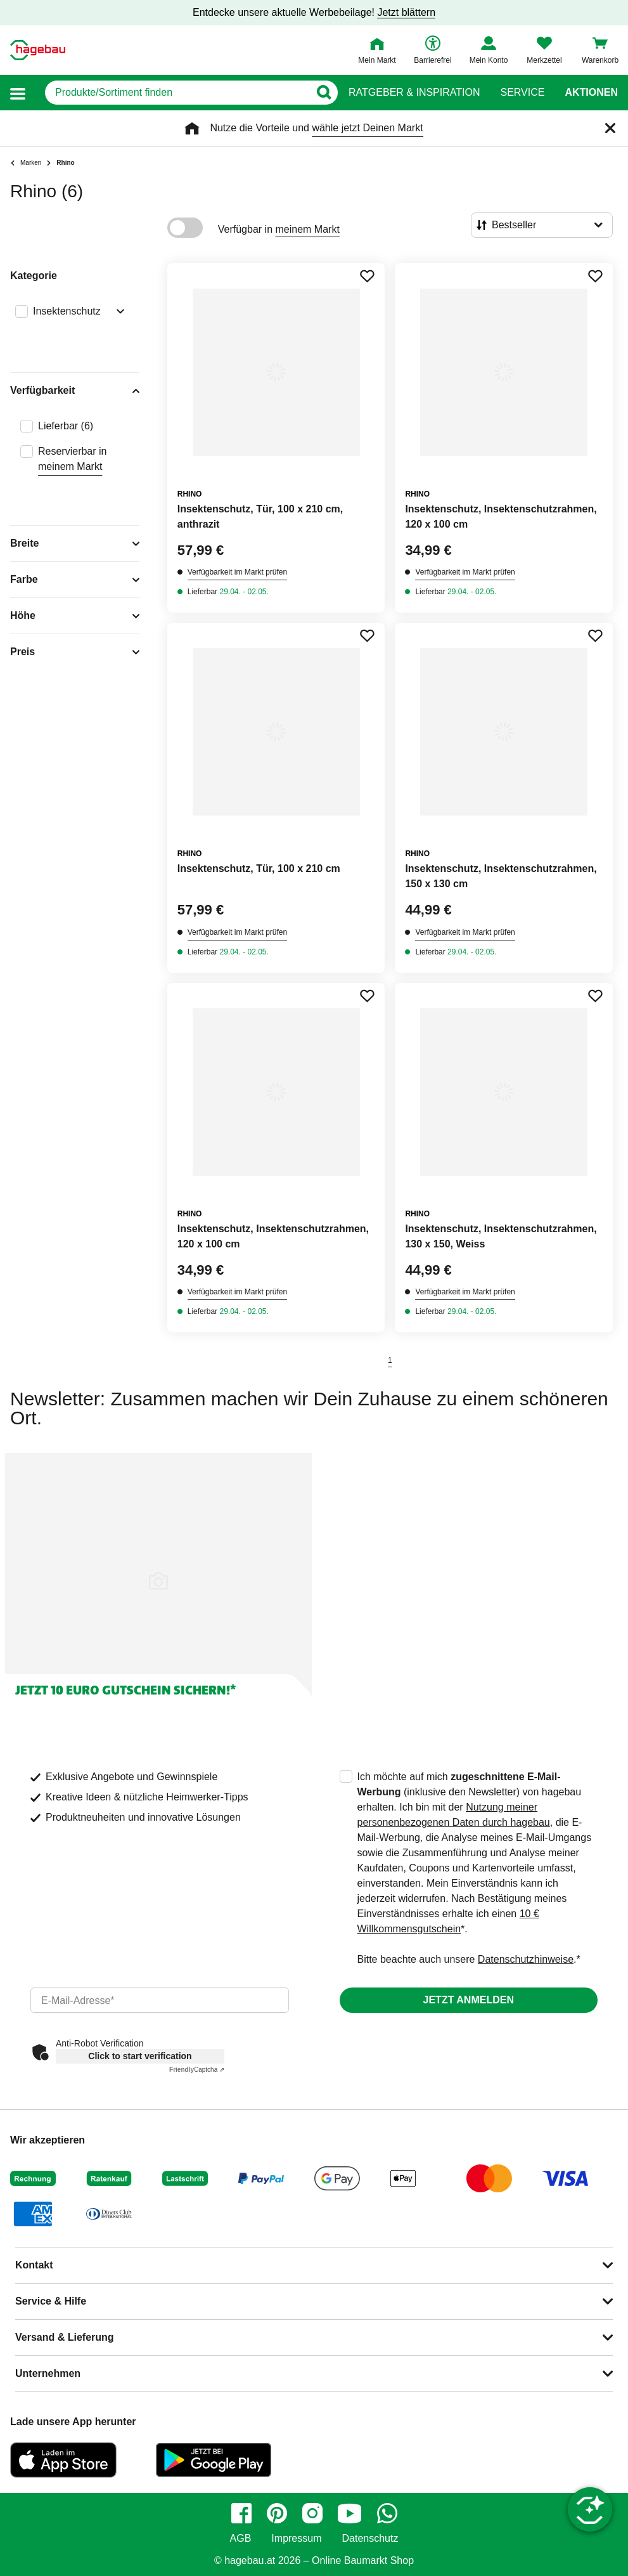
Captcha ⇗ (196, 2069)
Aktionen (591, 93)
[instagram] (312, 2513)
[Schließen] (610, 128)
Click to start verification (139, 2056)
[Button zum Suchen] (323, 93)
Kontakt (34, 2265)
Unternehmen (47, 2373)
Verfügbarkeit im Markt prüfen (237, 572)
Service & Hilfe (50, 2301)
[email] (159, 2000)
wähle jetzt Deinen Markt (367, 127)
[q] (177, 93)
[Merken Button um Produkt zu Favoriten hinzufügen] (367, 275)
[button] (17, 93)
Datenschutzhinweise (526, 1959)
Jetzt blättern (406, 12)
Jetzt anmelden (468, 1999)
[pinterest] (277, 2513)
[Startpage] (37, 50)
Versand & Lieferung (64, 2337)
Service (522, 93)
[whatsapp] (387, 2513)
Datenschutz (370, 2539)
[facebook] (241, 2513)
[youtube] (350, 2513)
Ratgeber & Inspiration (414, 93)
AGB (241, 2539)
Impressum (296, 2539)
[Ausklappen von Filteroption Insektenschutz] (118, 313)
